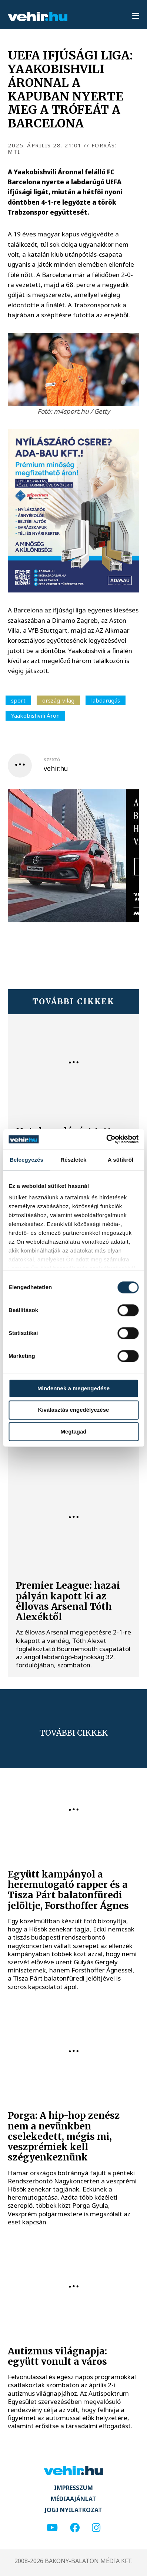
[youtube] (52, 2528)
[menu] (135, 16)
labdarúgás (105, 700)
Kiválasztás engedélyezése (73, 1410)
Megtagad (73, 1431)
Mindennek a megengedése (73, 1388)
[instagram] (96, 2528)
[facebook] (75, 2528)
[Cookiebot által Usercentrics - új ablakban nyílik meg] (106, 1139)
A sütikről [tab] (121, 1160)
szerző (52, 759)
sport (18, 700)
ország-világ (58, 700)
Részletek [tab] (73, 1160)
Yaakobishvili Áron (35, 715)
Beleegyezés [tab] (26, 1160)
